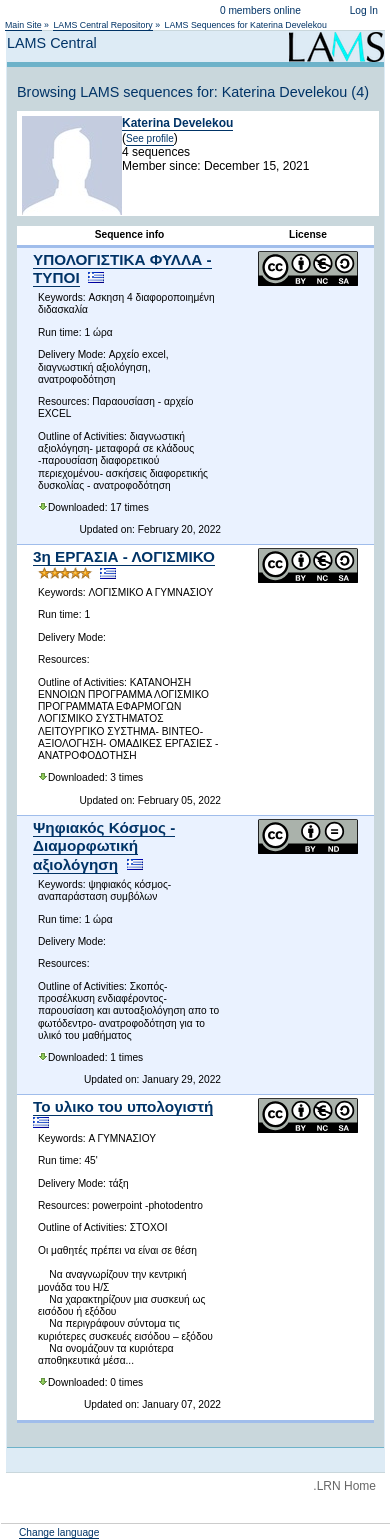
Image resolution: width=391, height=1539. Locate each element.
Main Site (23, 25)
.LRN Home (344, 1486)
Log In (364, 10)
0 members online (260, 10)
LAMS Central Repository (102, 25)
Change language (59, 1532)
